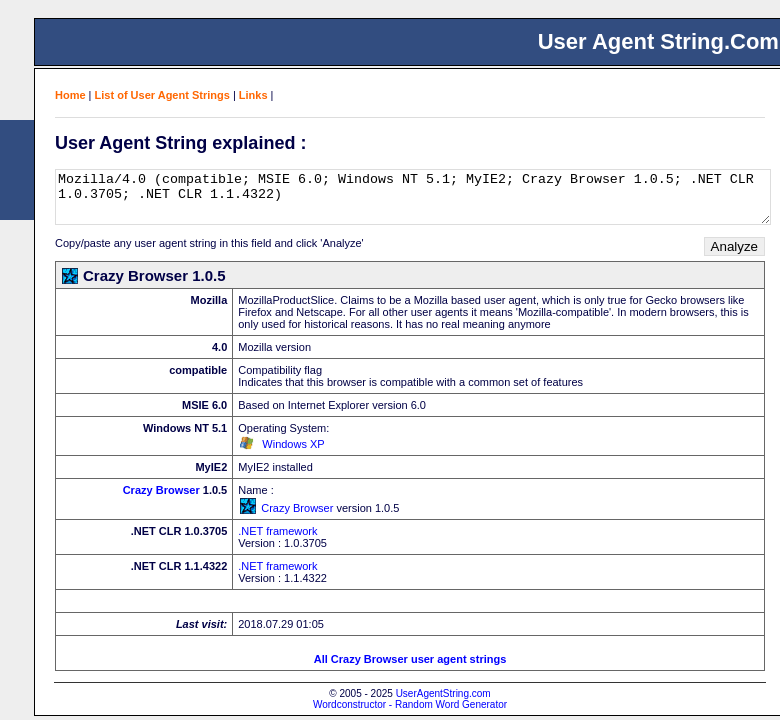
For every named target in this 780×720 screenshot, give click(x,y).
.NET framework (277, 531)
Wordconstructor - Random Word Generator (410, 704)
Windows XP (293, 444)
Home (70, 95)
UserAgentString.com (443, 693)
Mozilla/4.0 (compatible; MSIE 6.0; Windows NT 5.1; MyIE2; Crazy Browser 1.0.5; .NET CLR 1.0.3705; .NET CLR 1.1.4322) (413, 197)
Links (253, 95)
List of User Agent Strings (162, 95)
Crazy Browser (161, 490)
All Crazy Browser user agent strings (410, 659)
